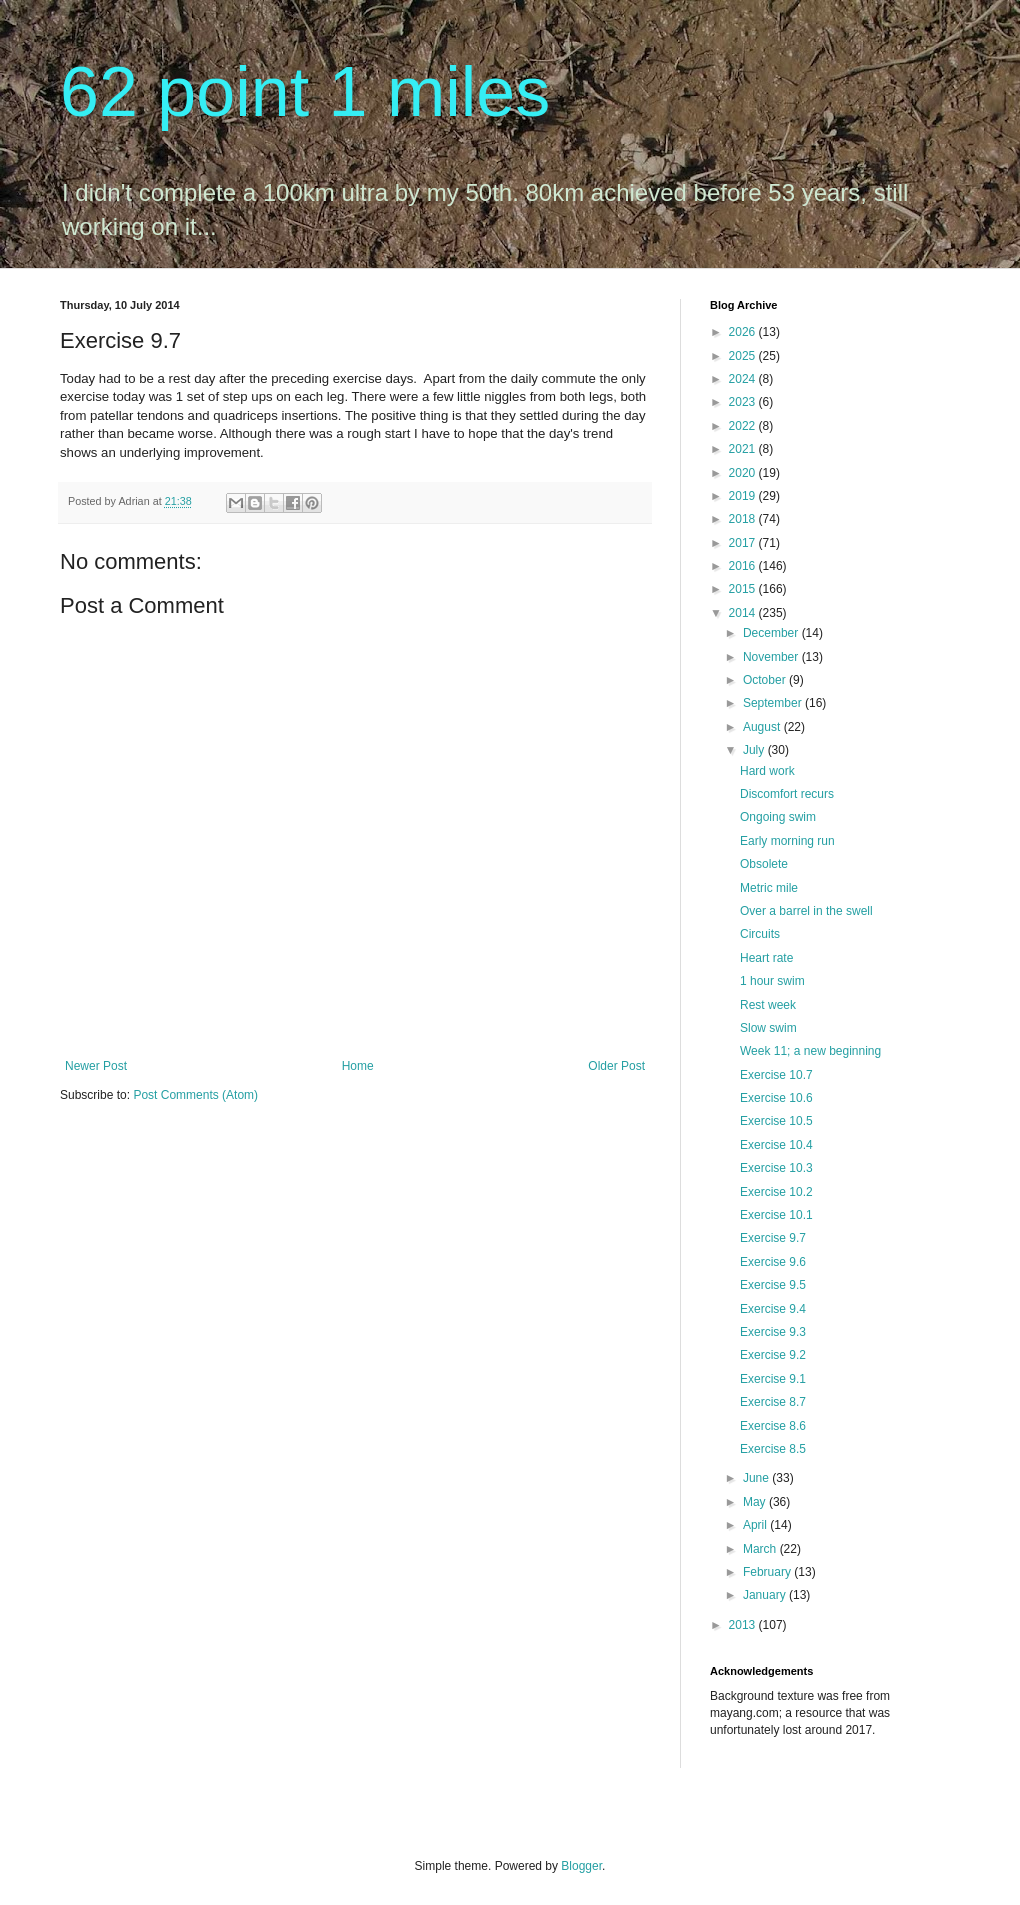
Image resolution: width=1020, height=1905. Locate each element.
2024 (744, 379)
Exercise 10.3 (776, 1168)
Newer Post (96, 1066)
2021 (744, 449)
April (756, 1525)
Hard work (767, 771)
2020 (744, 473)
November (772, 657)
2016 (744, 566)
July (755, 750)
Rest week (768, 1005)
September (774, 703)
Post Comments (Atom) (195, 1095)
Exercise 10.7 (776, 1075)
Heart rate (766, 958)
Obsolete (764, 864)
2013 (744, 1625)
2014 (744, 613)
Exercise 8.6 (773, 1426)
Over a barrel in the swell (806, 911)
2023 (744, 402)
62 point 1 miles (305, 92)
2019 (744, 496)
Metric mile (769, 888)
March (761, 1549)
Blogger (581, 1866)
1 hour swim (772, 981)
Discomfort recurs (787, 794)
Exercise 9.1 (773, 1379)
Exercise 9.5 (773, 1285)
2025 (744, 356)
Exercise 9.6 (773, 1262)
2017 (744, 543)
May (756, 1502)
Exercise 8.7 (773, 1402)
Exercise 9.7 (773, 1238)
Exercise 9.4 (773, 1309)
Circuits (760, 934)
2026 (744, 332)
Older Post (616, 1066)
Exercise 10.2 (776, 1192)
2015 (744, 589)
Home (358, 1066)
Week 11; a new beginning (810, 1051)
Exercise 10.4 (776, 1145)
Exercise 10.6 (776, 1098)
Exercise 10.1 (776, 1215)
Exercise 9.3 (773, 1332)
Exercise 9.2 (773, 1355)
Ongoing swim (778, 817)
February (768, 1572)
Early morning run (787, 841)
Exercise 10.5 (776, 1121)
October (766, 680)
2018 (744, 519)
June (757, 1478)
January (766, 1595)
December (772, 633)
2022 (744, 426)
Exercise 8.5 (773, 1449)
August (763, 727)
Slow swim (768, 1028)
